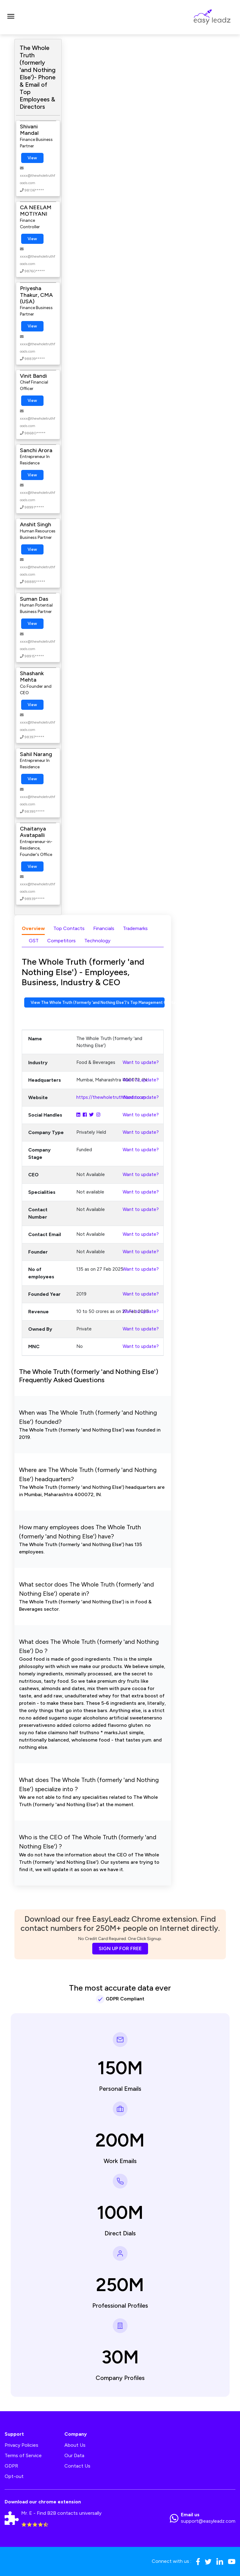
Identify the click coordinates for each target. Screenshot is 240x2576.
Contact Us (77, 2466)
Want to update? (141, 1062)
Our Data (74, 2455)
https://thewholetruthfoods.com (111, 1097)
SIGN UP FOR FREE (120, 1948)
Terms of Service (23, 2455)
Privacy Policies (21, 2445)
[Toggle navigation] (11, 17)
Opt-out (14, 2476)
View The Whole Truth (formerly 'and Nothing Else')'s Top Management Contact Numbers (98, 1002)
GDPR (11, 2466)
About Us (75, 2445)
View (32, 158)
